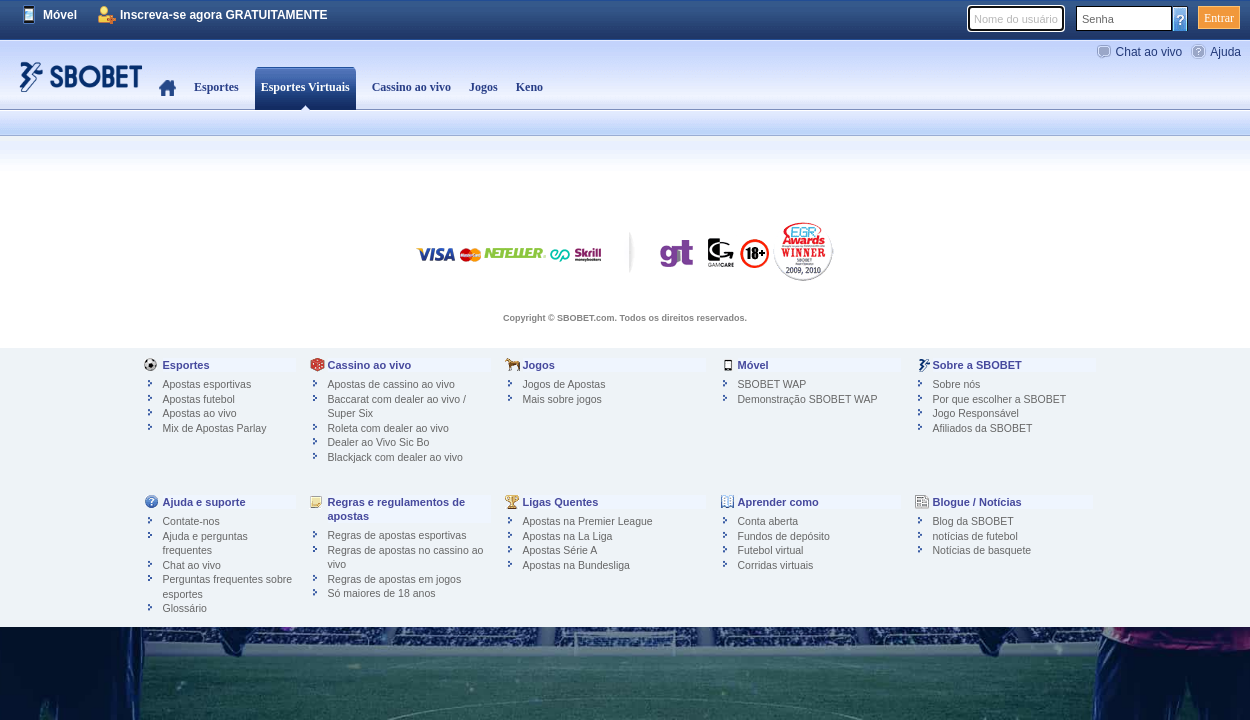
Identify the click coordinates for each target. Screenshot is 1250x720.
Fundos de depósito (784, 536)
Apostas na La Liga (568, 536)
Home (167, 88)
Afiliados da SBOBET (983, 428)
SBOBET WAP (772, 384)
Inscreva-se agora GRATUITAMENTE (224, 15)
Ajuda (1225, 52)
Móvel (60, 15)
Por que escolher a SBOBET (1000, 399)
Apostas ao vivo (200, 413)
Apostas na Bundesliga (576, 565)
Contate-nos (191, 521)
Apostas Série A (560, 550)
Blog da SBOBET (973, 521)
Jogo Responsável (976, 413)
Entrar (1219, 18)
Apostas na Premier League (588, 521)
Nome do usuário (1016, 19)
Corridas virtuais (776, 565)
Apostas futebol (199, 399)
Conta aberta (768, 521)
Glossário (185, 608)
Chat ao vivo (1149, 52)
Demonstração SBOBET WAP (808, 399)
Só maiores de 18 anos (382, 593)
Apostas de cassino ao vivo (391, 384)
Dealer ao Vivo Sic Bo (379, 442)
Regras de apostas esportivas (397, 535)
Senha (1098, 19)
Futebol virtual (771, 550)
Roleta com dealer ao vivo (388, 428)
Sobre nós (957, 384)
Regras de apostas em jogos (395, 579)
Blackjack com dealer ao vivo (395, 457)
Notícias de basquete (982, 550)
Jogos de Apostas (564, 384)
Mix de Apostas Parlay (215, 428)
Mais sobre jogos (562, 399)
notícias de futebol (975, 536)
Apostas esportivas (207, 384)
